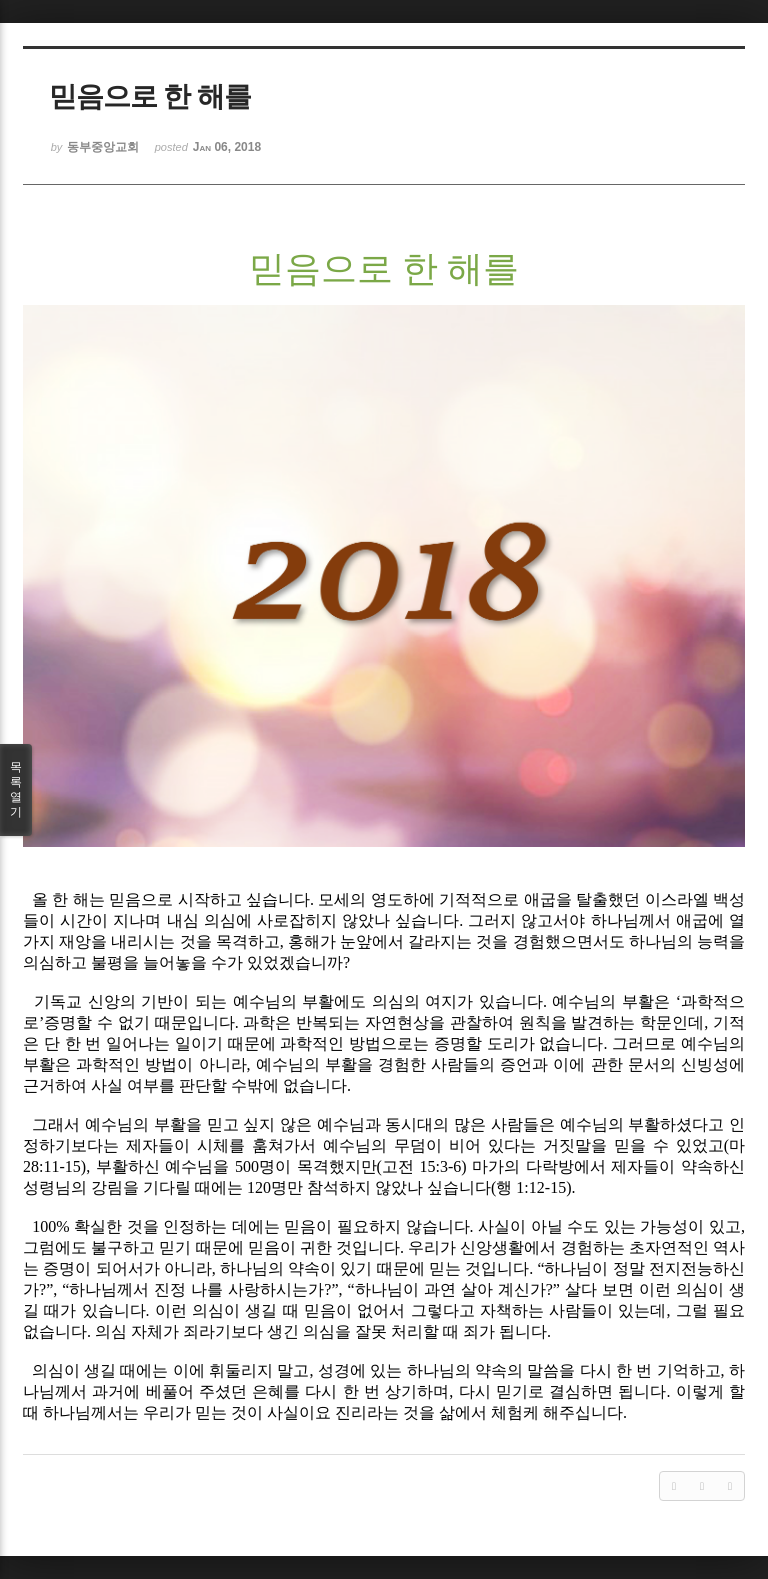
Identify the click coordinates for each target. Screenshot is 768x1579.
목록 (16, 790)
